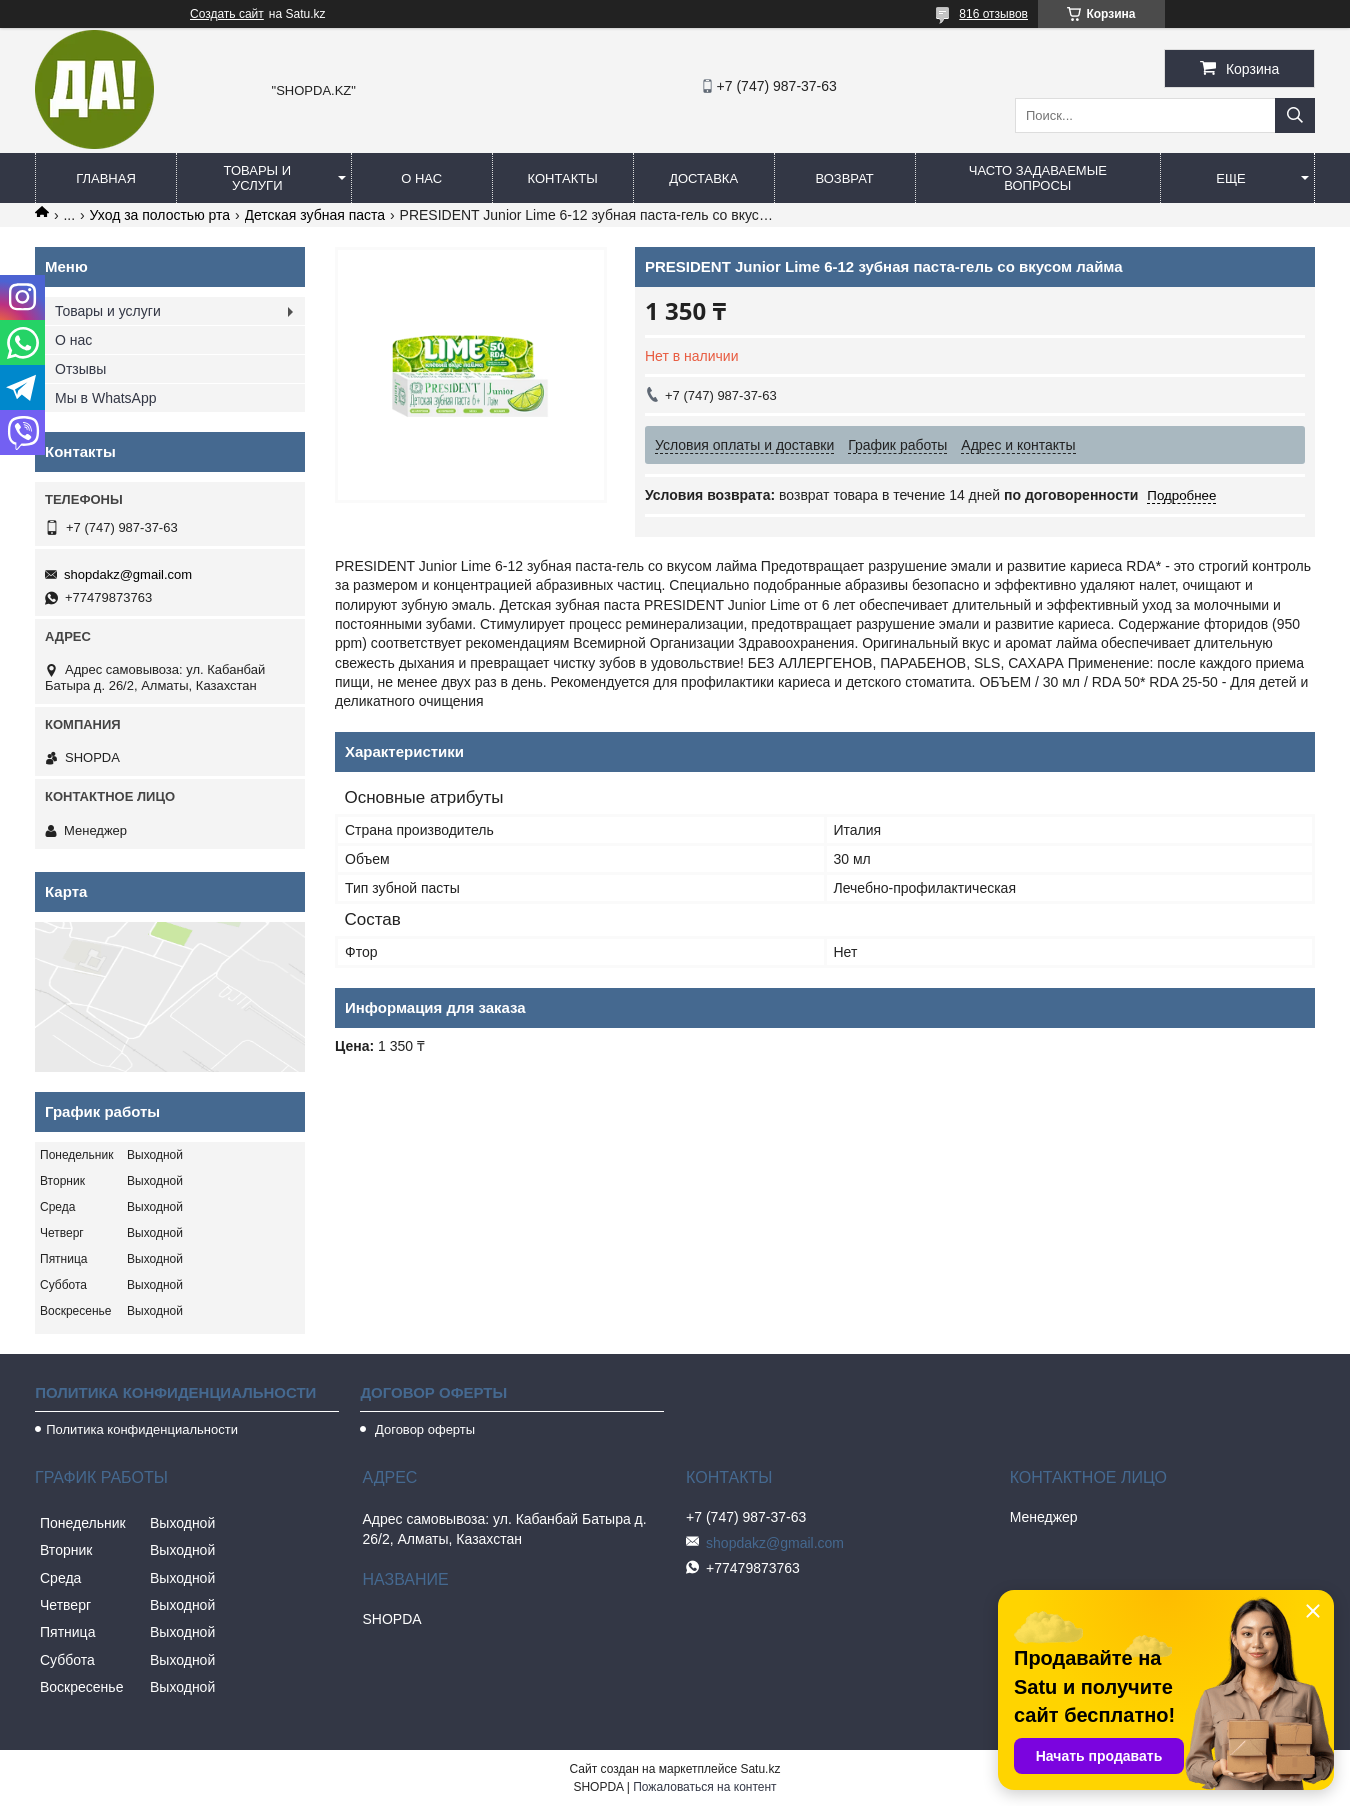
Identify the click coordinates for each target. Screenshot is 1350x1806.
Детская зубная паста (315, 215)
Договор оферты (423, 1429)
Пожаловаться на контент (704, 1787)
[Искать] (1295, 115)
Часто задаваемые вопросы (1038, 178)
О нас (421, 178)
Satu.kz (760, 1769)
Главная (106, 178)
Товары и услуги (258, 178)
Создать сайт (227, 14)
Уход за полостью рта (160, 215)
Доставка (703, 178)
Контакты (563, 178)
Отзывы (80, 369)
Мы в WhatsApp (106, 398)
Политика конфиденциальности (142, 1429)
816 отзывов (993, 14)
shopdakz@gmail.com (128, 574)
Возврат (844, 178)
